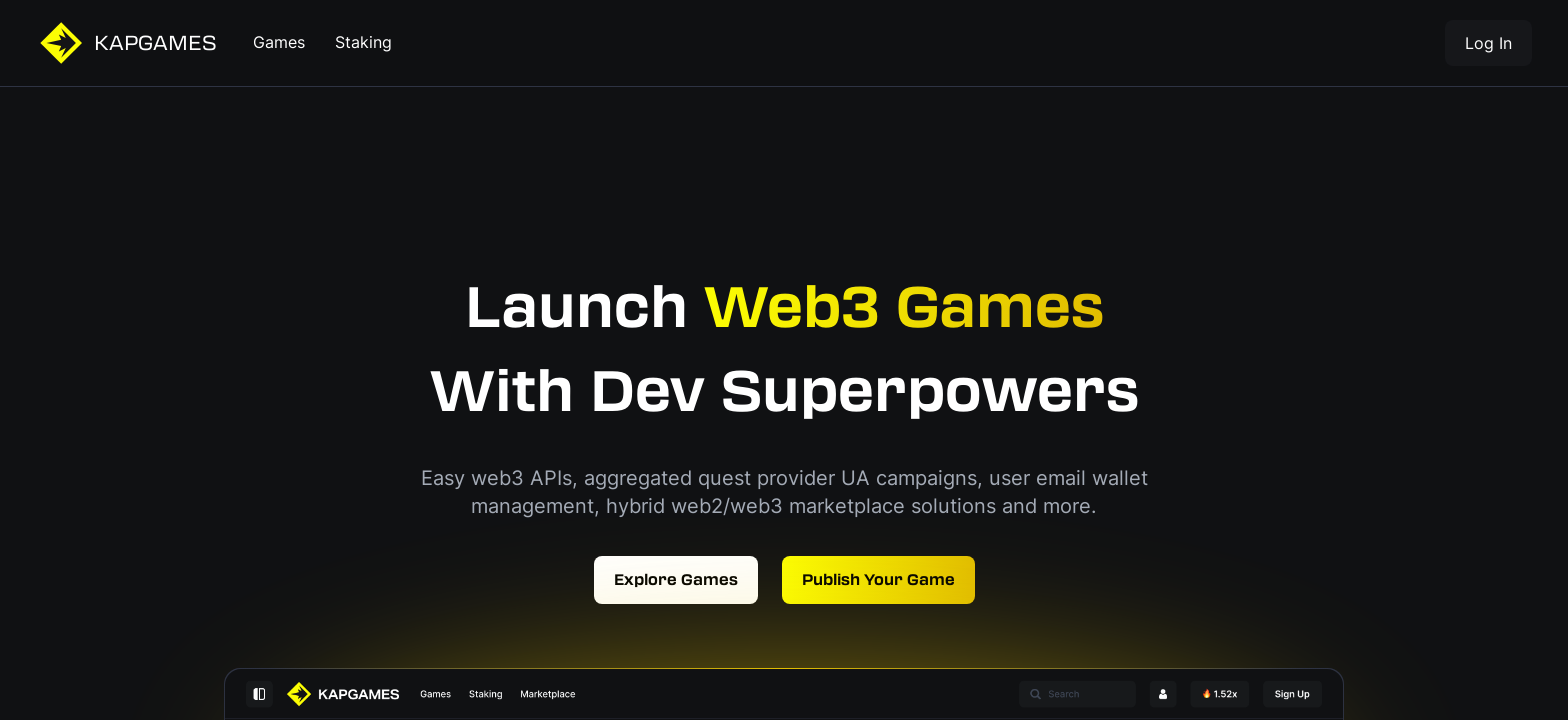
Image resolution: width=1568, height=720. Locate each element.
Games (279, 43)
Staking (363, 43)
